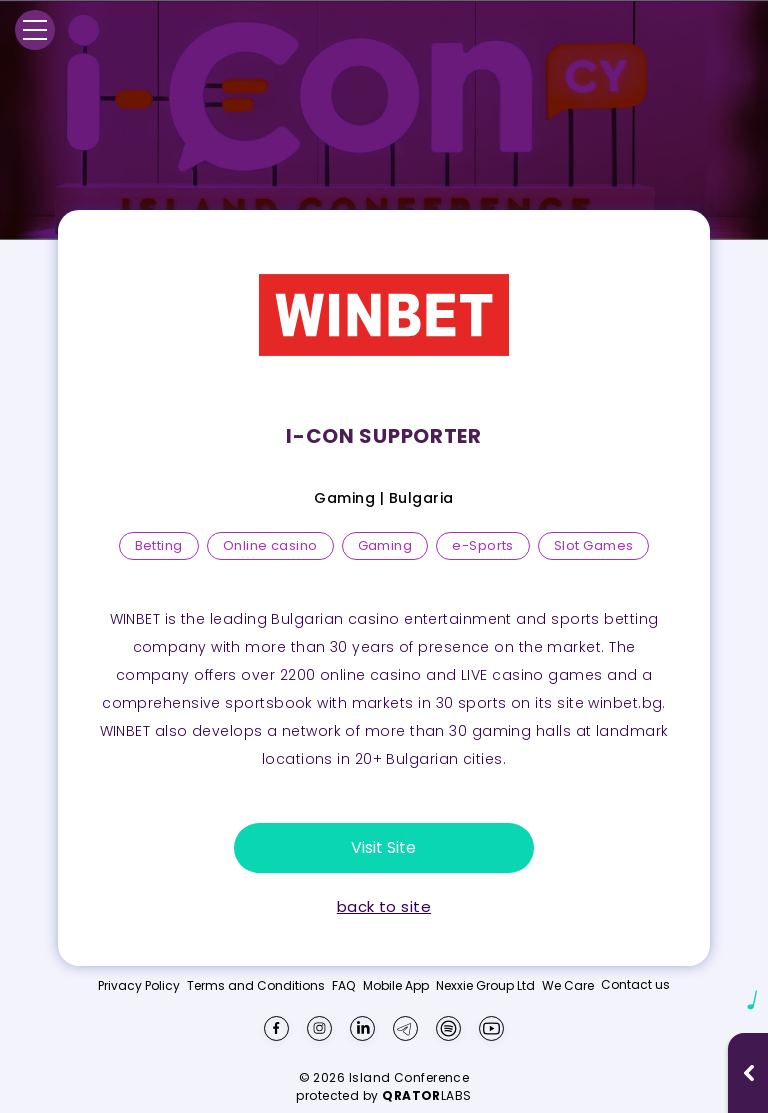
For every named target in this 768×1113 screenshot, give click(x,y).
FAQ (343, 986)
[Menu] (35, 30)
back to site (384, 907)
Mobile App (396, 986)
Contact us (635, 984)
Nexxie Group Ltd (485, 986)
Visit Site (383, 847)
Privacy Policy (139, 986)
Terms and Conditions (256, 986)
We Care (568, 986)
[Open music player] (749, 1073)
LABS (427, 1095)
